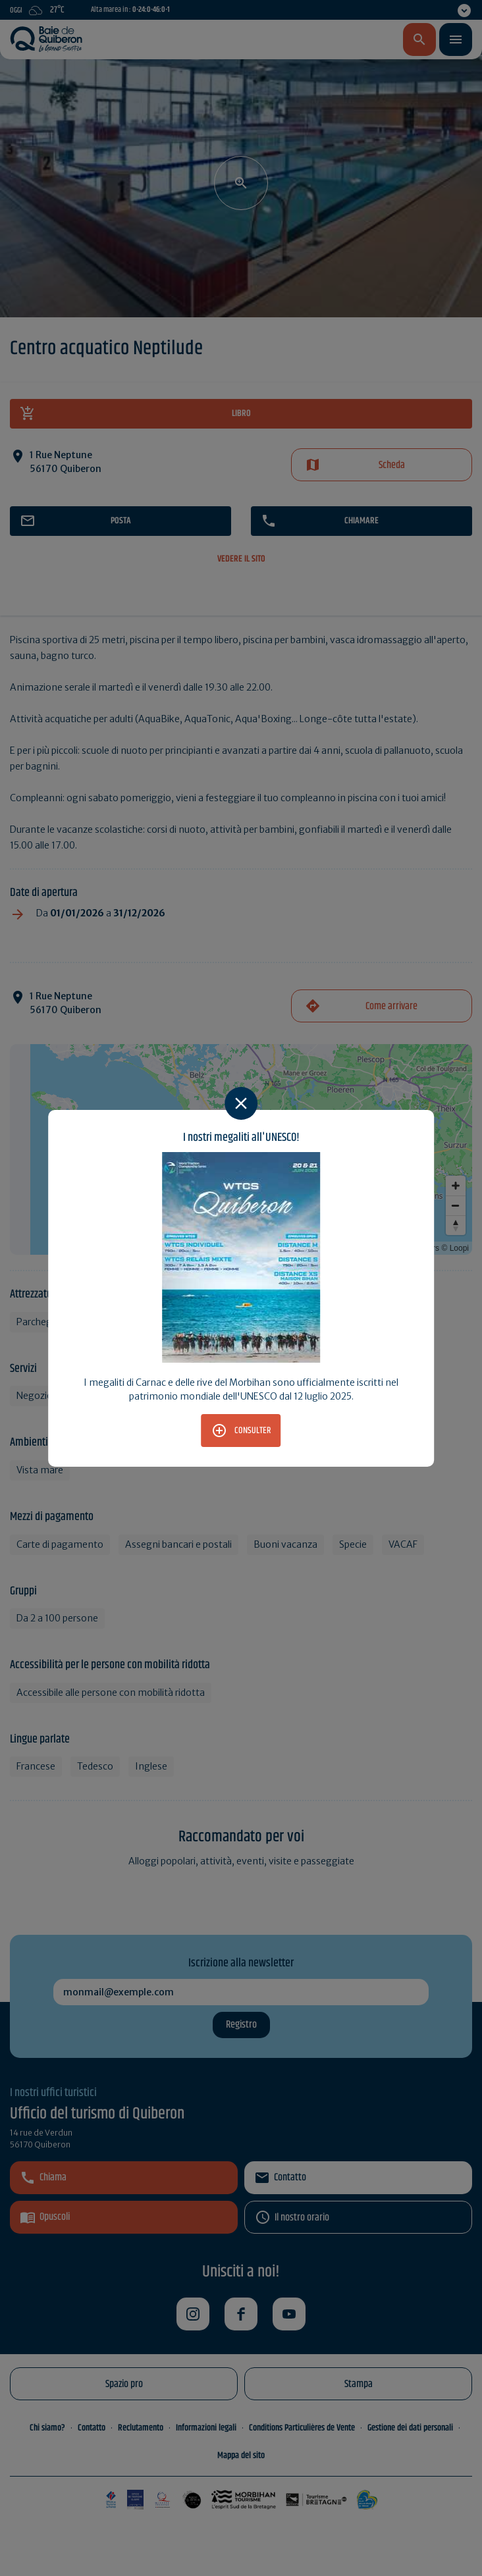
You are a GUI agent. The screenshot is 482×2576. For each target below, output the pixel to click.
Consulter (252, 1430)
